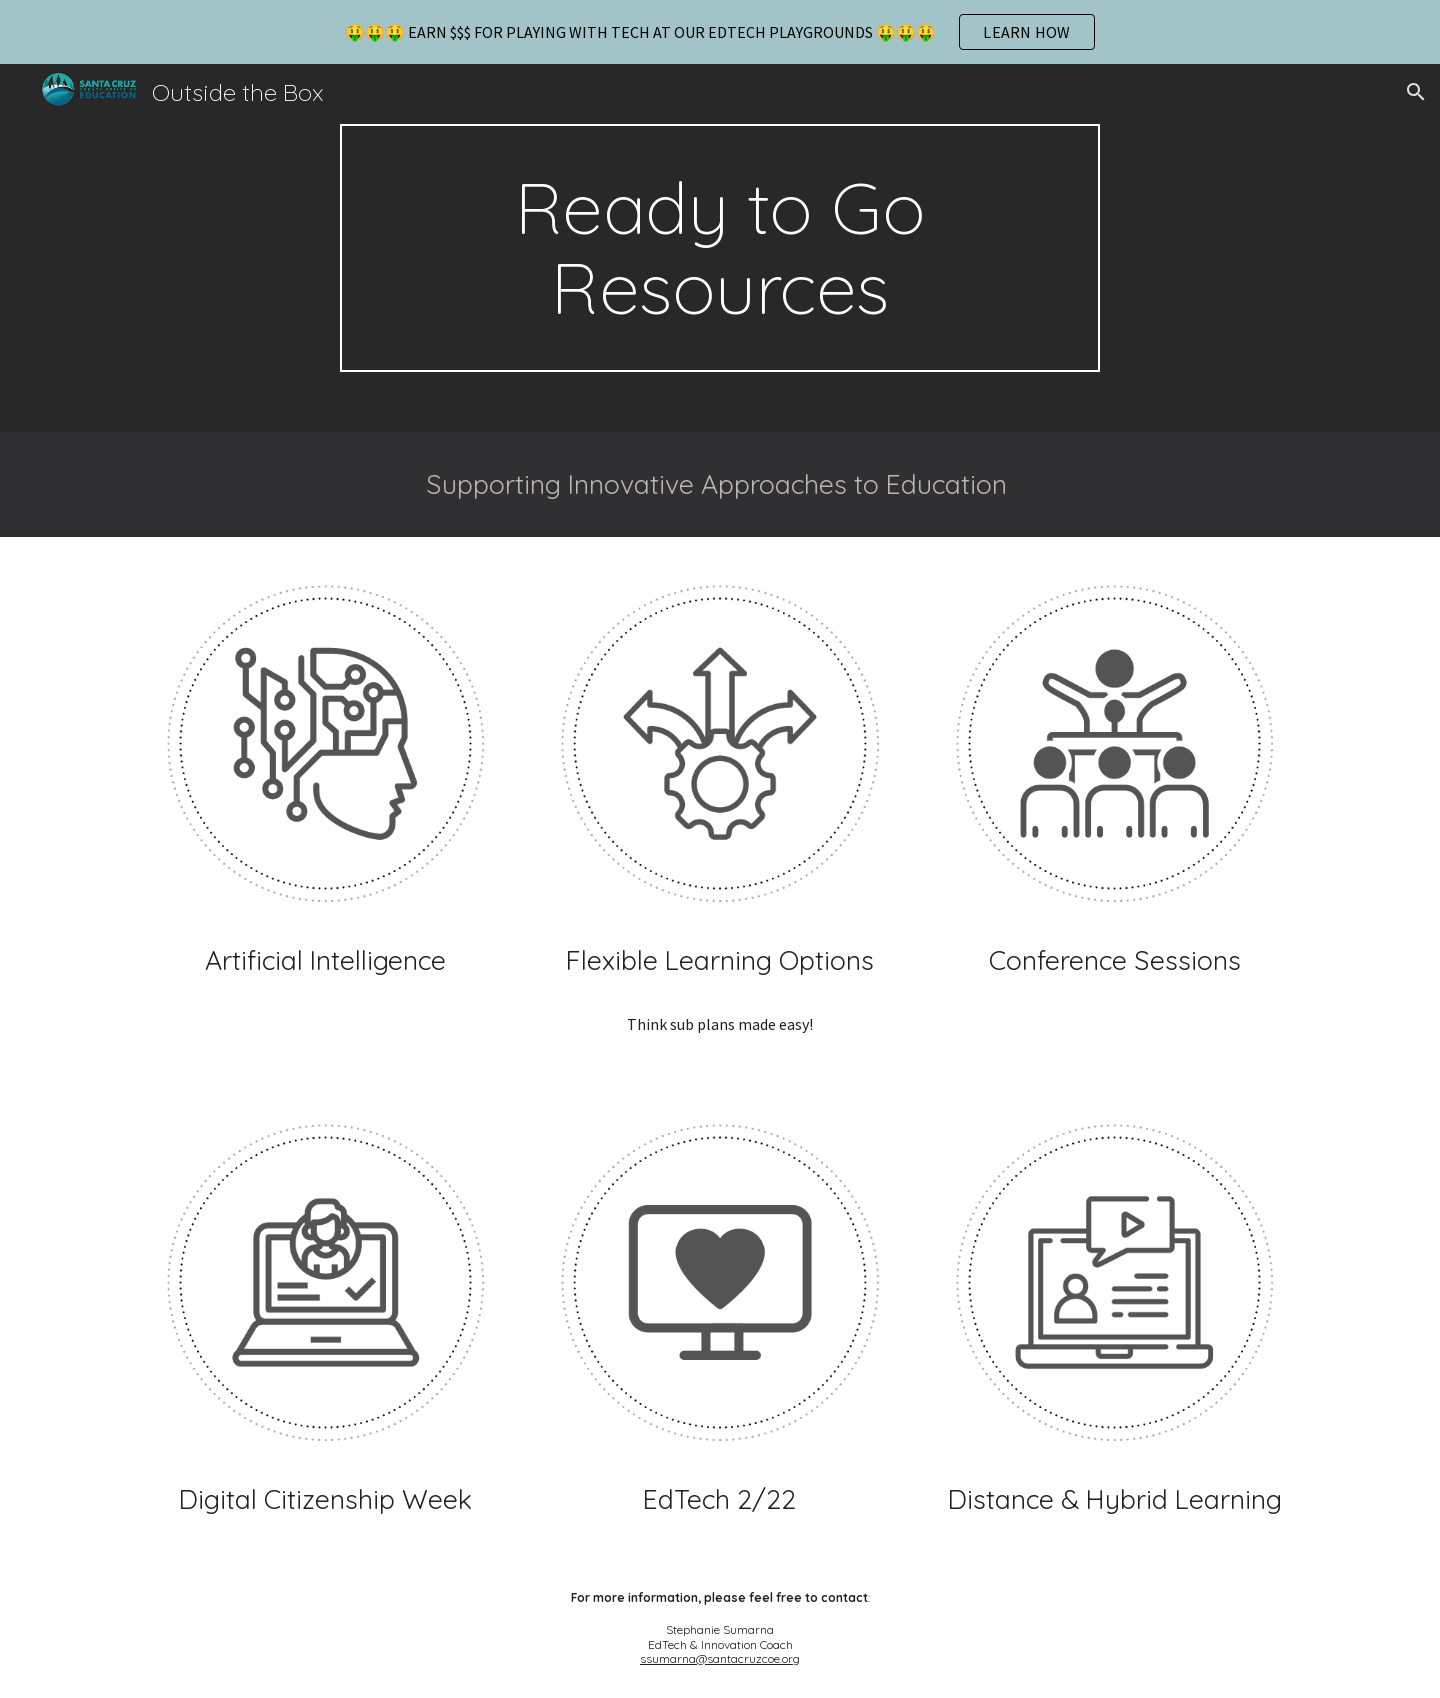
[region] (720, 32)
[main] (720, 248)
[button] (1416, 92)
